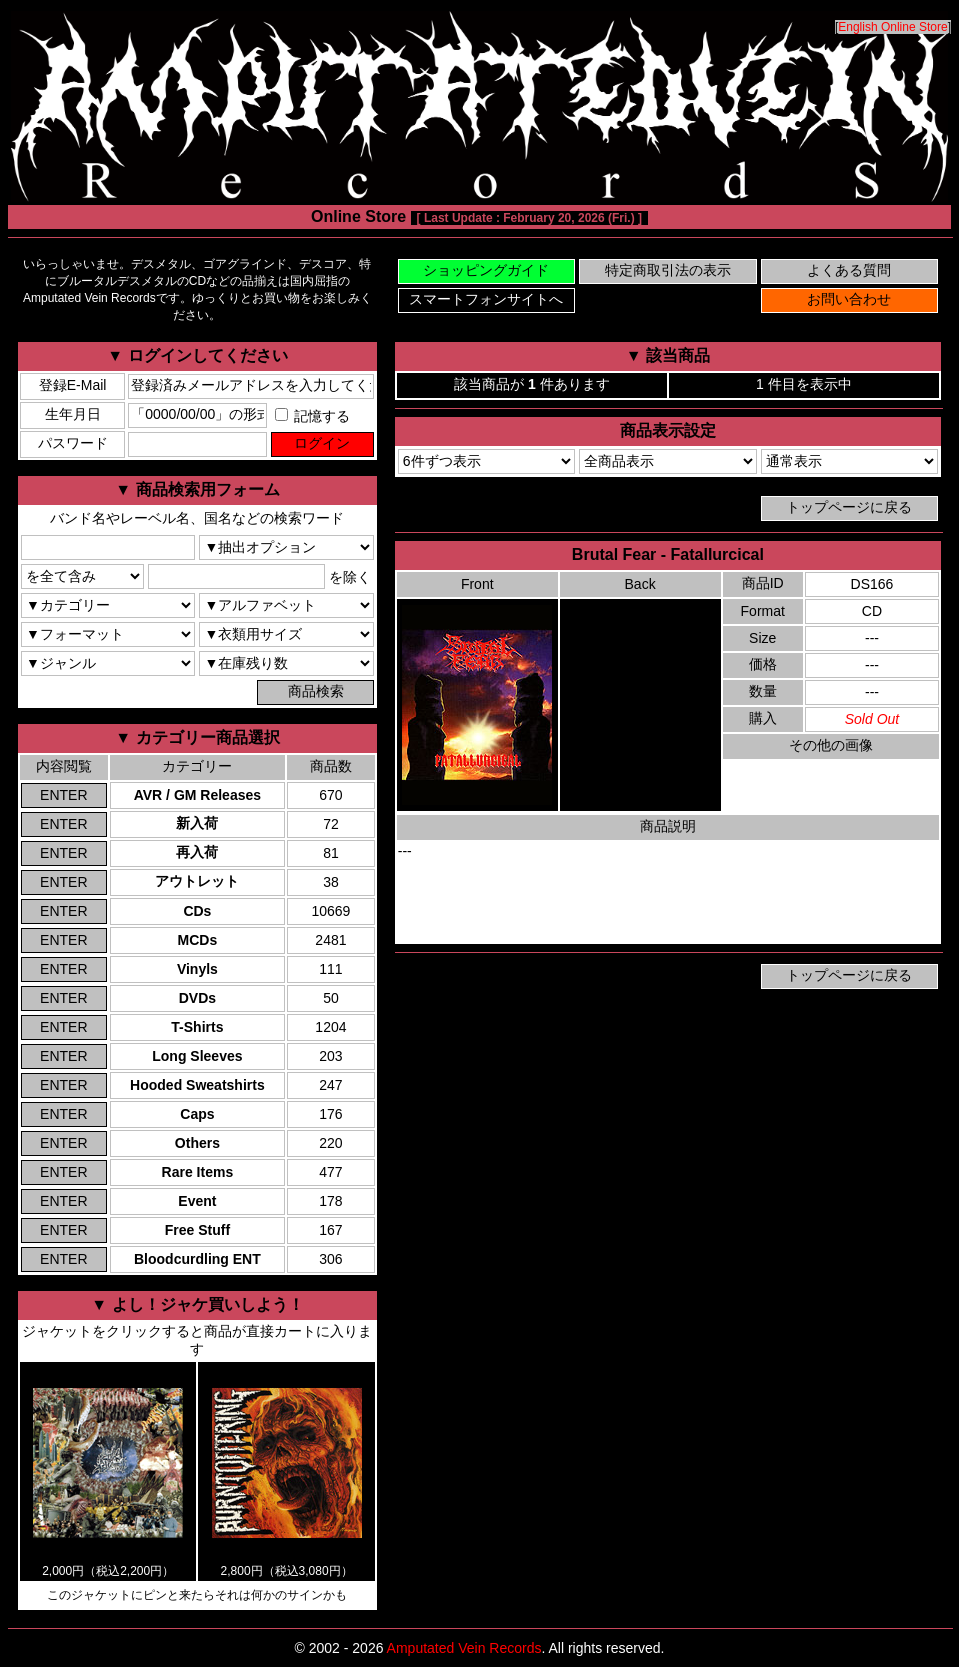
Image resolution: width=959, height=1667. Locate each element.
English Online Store (892, 27)
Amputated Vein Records (464, 1648)
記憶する (313, 416)
